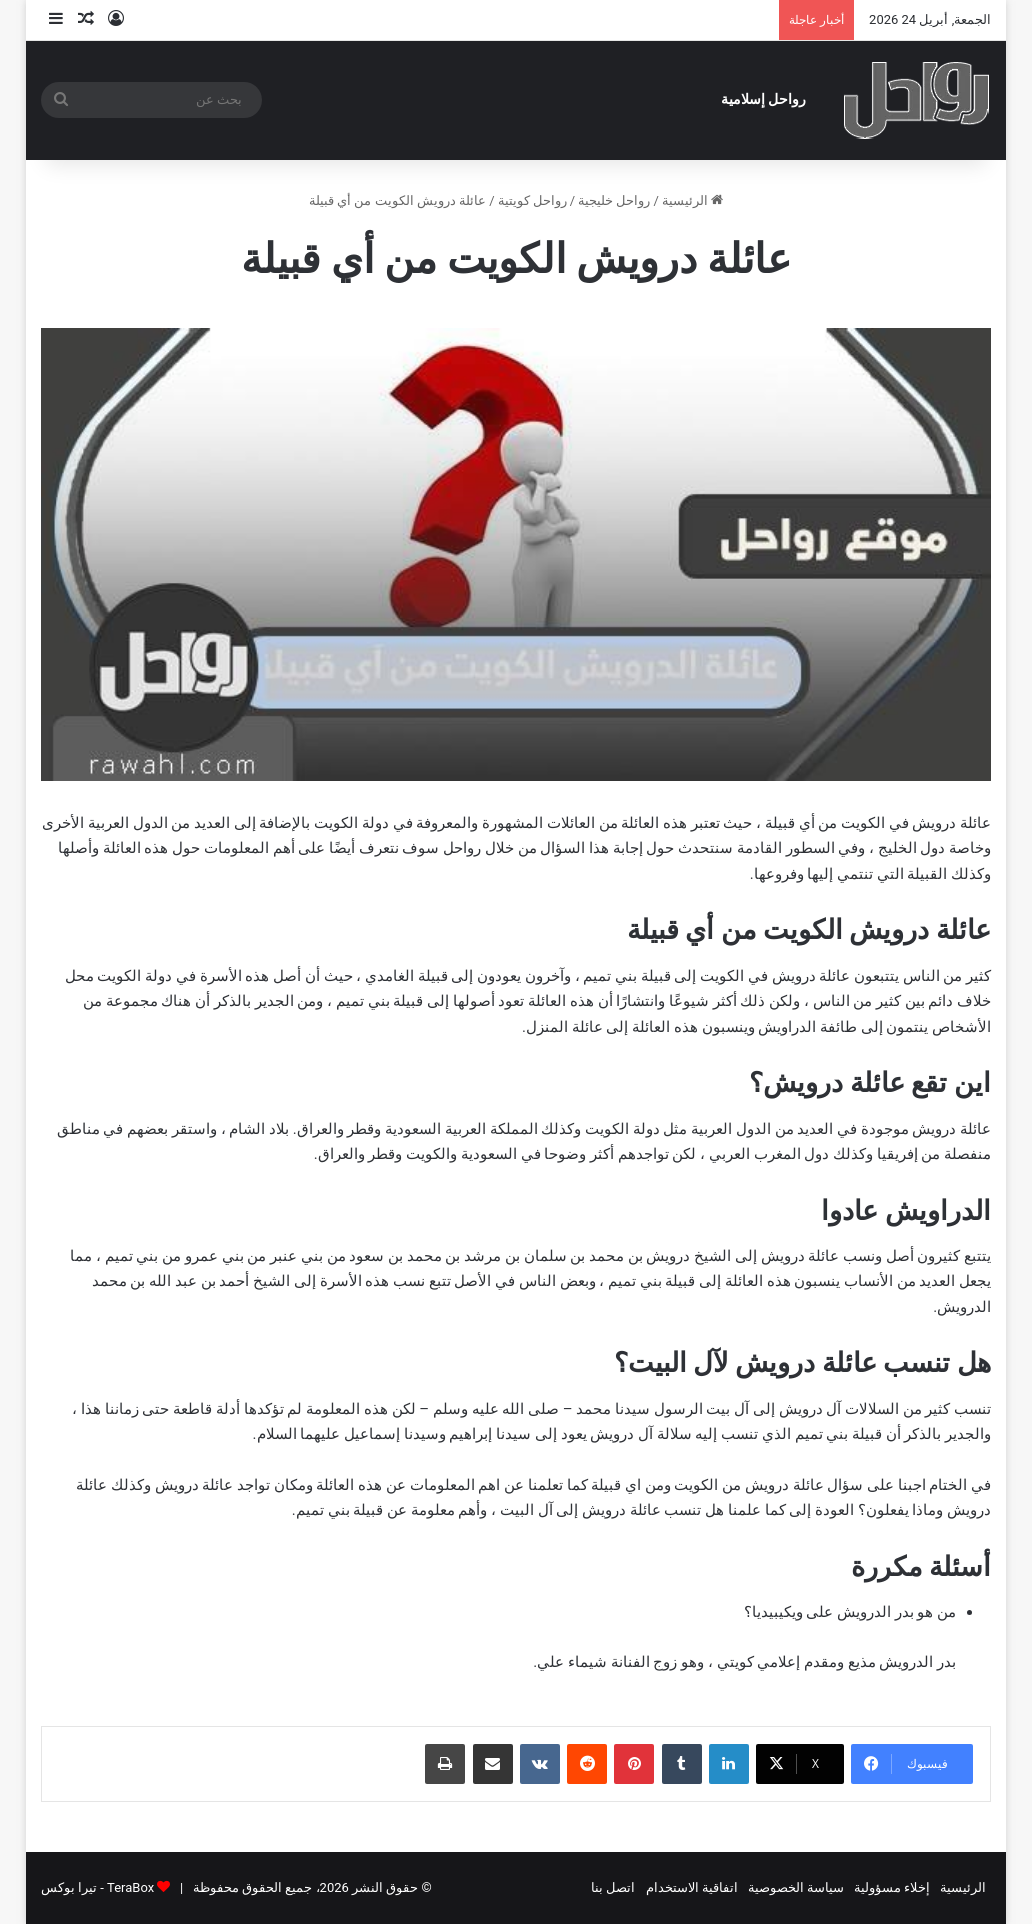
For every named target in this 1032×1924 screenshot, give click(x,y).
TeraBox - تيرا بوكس (97, 1887)
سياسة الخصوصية (796, 1887)
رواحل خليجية (614, 200)
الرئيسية (692, 200)
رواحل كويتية (532, 200)
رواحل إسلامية (764, 99)
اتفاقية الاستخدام (692, 1887)
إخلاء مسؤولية (892, 1887)
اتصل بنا (613, 1887)
